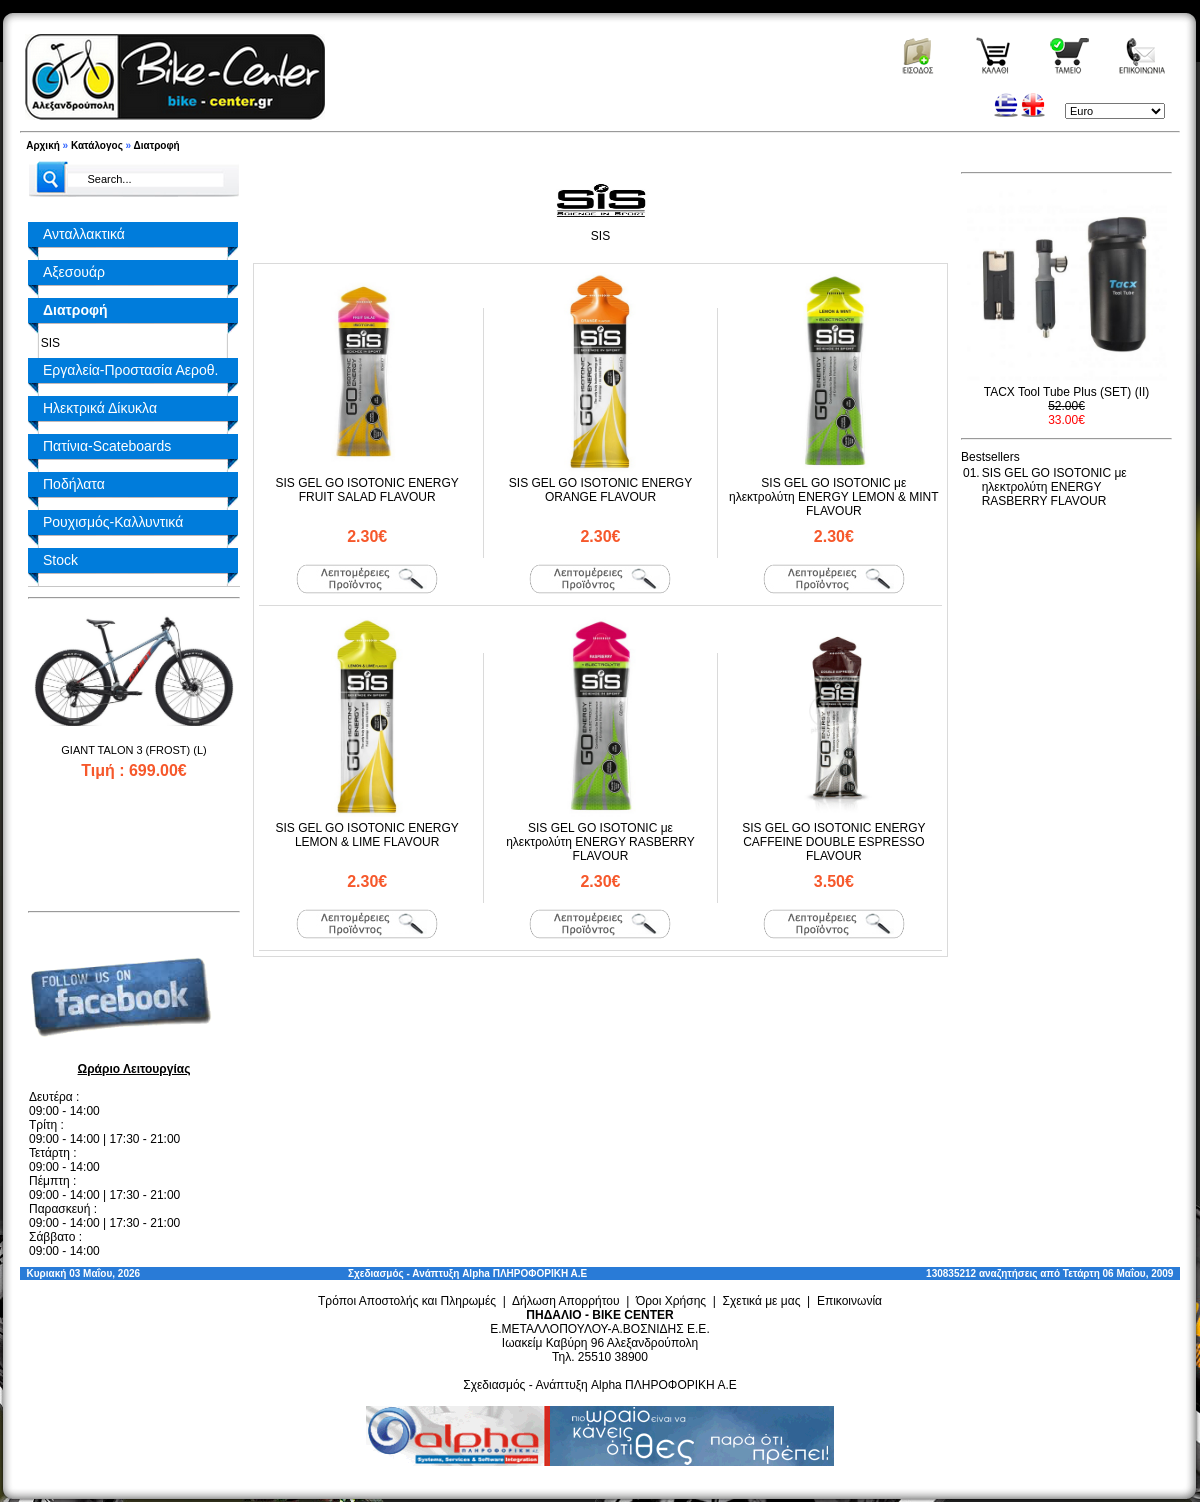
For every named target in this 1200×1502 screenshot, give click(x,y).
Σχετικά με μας (762, 1301)
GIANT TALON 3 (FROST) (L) (133, 750)
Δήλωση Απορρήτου (566, 1301)
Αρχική (43, 145)
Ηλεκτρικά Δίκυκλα (100, 408)
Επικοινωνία (849, 1301)
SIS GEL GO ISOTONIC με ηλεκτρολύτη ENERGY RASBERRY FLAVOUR (600, 842)
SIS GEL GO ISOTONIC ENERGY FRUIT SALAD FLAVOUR (366, 490)
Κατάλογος (97, 145)
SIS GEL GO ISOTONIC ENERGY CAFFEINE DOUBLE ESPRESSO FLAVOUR (833, 842)
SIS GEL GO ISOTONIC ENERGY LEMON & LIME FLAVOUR (366, 835)
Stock (60, 560)
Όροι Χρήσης (671, 1301)
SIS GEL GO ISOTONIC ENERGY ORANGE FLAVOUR (600, 490)
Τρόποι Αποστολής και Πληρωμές (407, 1301)
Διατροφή (157, 145)
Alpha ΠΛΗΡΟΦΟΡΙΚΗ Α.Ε (524, 1273)
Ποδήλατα (74, 484)
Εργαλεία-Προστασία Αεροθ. (130, 370)
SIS (47, 343)
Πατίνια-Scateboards (107, 446)
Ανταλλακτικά (84, 234)
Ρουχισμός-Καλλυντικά (113, 522)
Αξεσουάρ (74, 272)
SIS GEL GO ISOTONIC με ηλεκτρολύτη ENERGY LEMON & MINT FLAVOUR (834, 497)
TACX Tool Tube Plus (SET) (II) (1067, 392)
